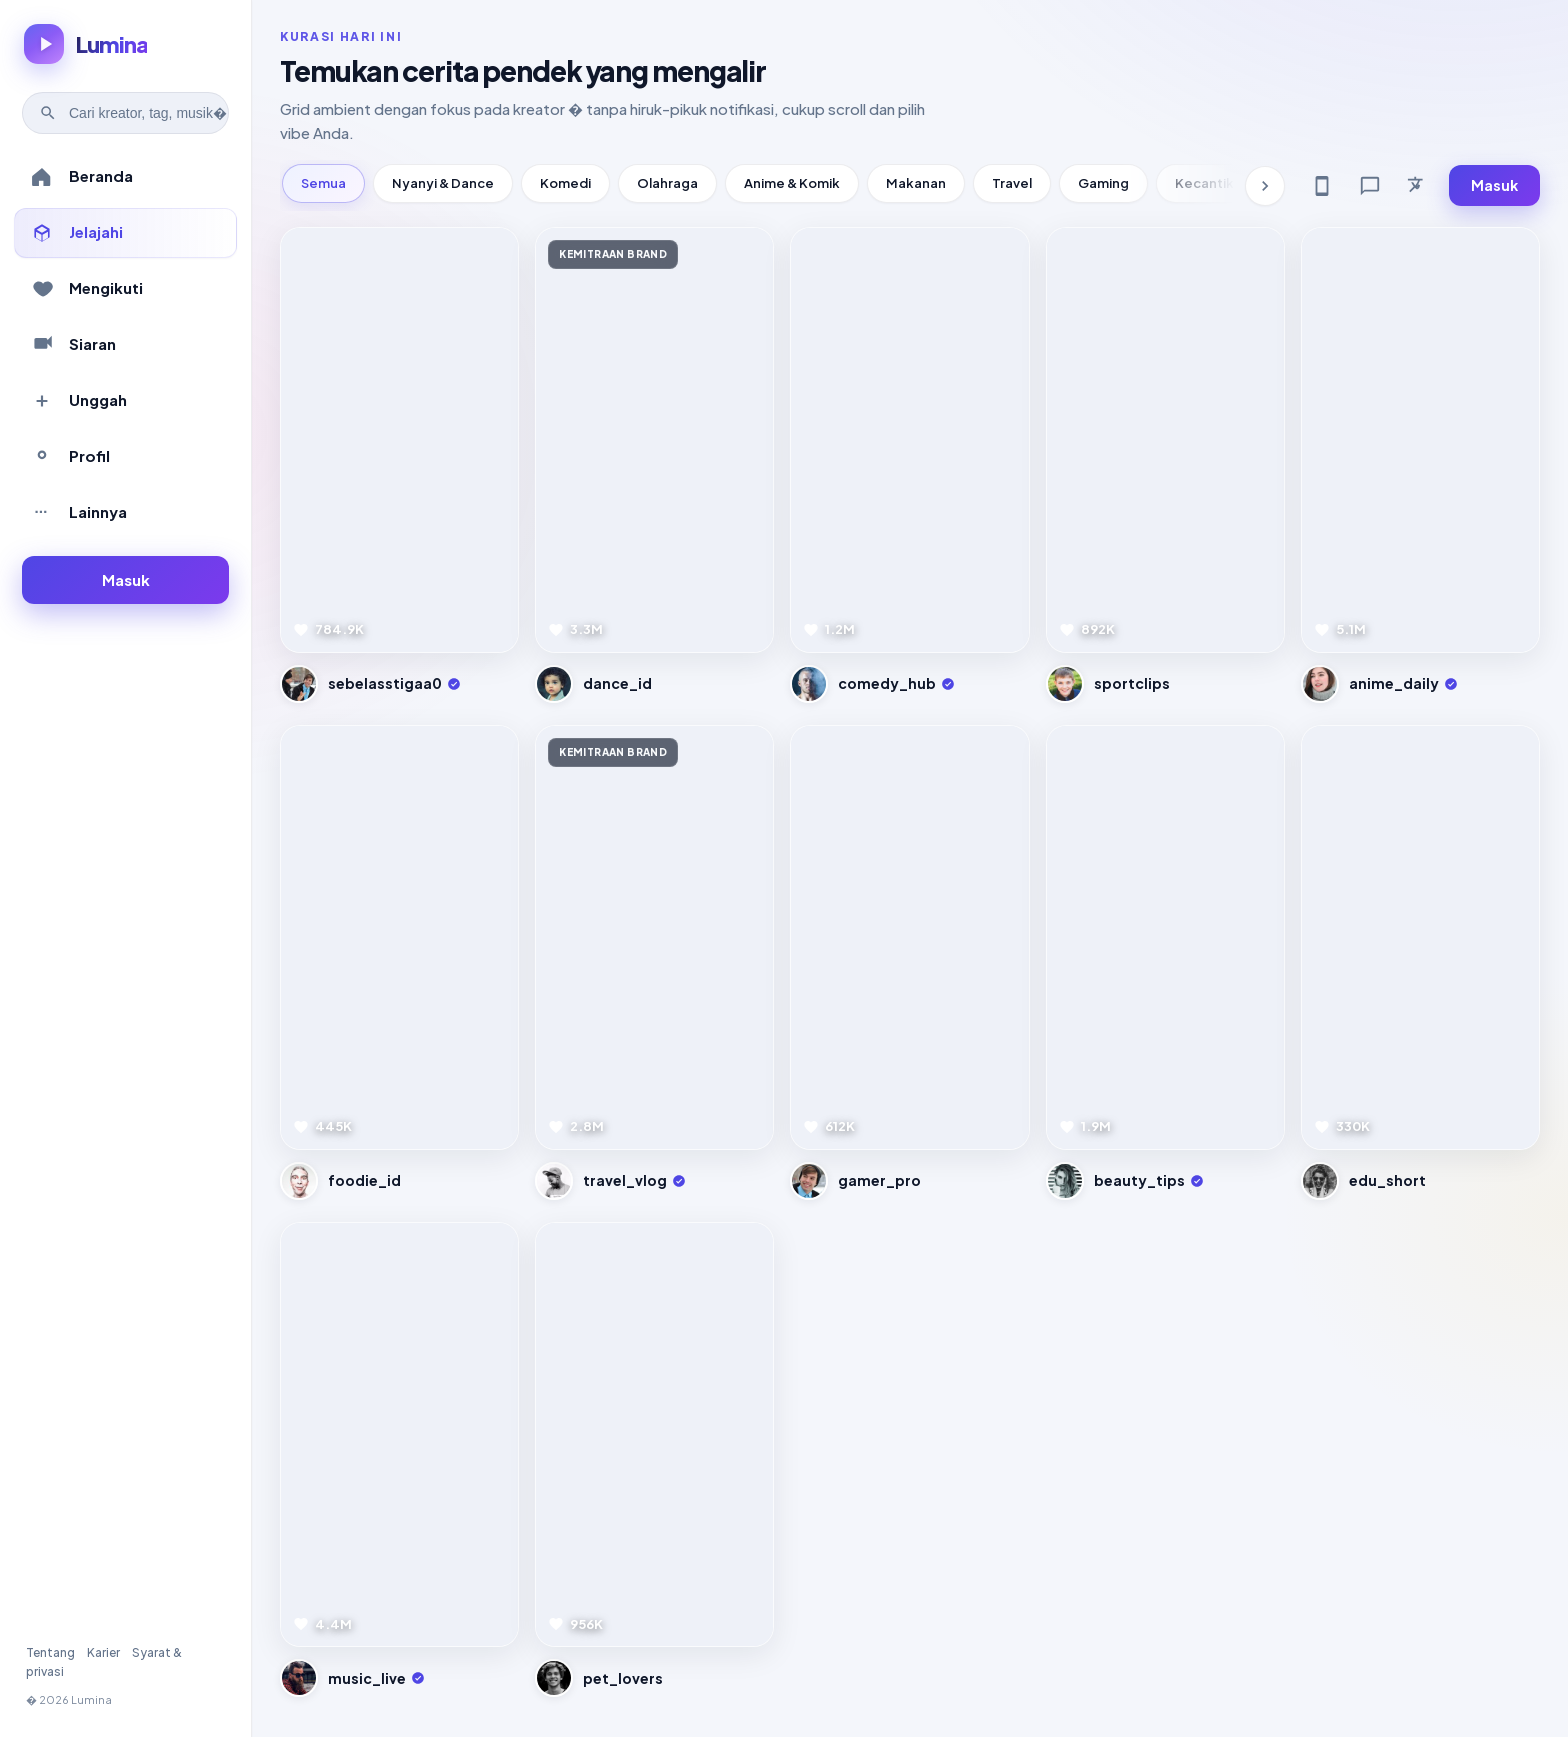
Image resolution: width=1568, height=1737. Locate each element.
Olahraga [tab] (667, 183)
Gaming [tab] (1103, 183)
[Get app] (1322, 186)
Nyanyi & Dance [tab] (443, 183)
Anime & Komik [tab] (792, 183)
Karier (103, 1652)
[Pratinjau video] (399, 439)
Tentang (50, 1652)
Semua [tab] (323, 183)
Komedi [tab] (565, 183)
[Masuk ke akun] (125, 580)
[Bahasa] (1418, 186)
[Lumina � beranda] (85, 44)
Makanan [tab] (916, 183)
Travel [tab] (1012, 183)
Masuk (1494, 185)
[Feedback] (1370, 186)
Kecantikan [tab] (1212, 183)
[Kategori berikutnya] (1265, 186)
